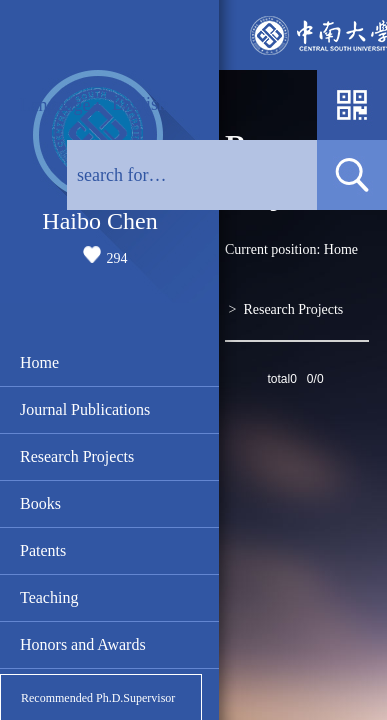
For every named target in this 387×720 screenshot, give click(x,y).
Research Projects (77, 456)
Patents (43, 550)
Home (39, 362)
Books (40, 503)
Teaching (49, 597)
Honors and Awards (83, 644)
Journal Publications (85, 409)
